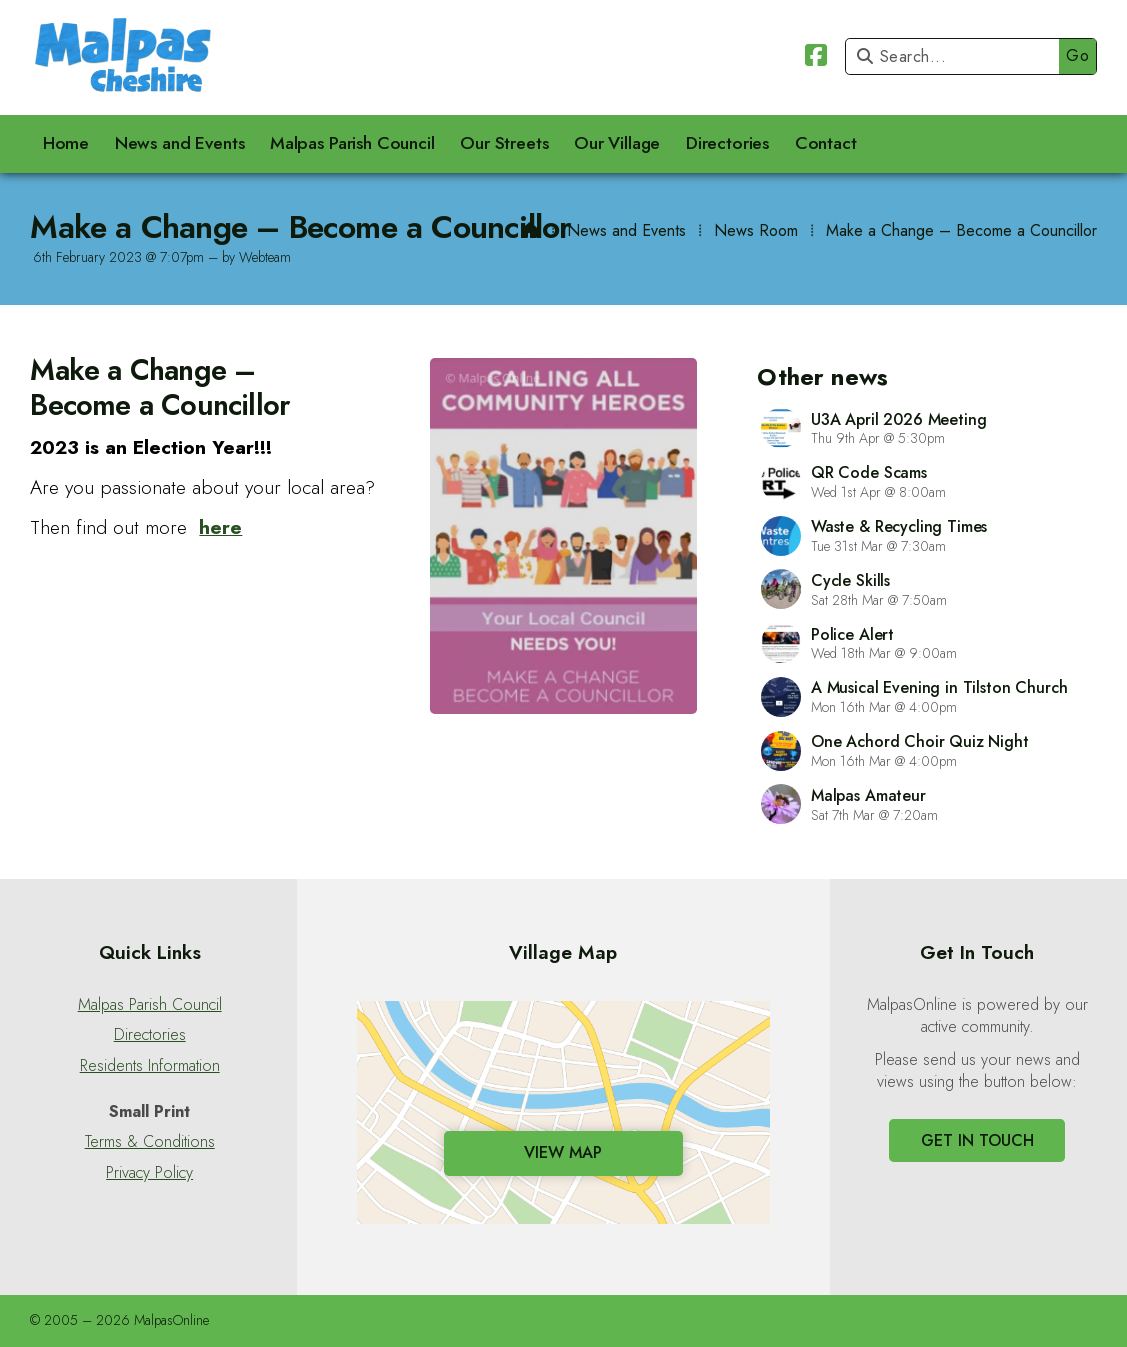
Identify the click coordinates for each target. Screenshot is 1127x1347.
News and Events (626, 230)
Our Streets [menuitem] (504, 143)
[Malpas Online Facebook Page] (816, 58)
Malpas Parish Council (150, 1005)
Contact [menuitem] (826, 143)
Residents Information (150, 1066)
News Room (756, 230)
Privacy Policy (149, 1173)
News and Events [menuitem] (180, 143)
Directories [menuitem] (727, 143)
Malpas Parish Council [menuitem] (352, 143)
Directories (150, 1035)
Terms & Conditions (150, 1142)
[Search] (957, 56)
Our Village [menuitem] (617, 143)
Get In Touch (977, 1140)
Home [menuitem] (66, 143)
